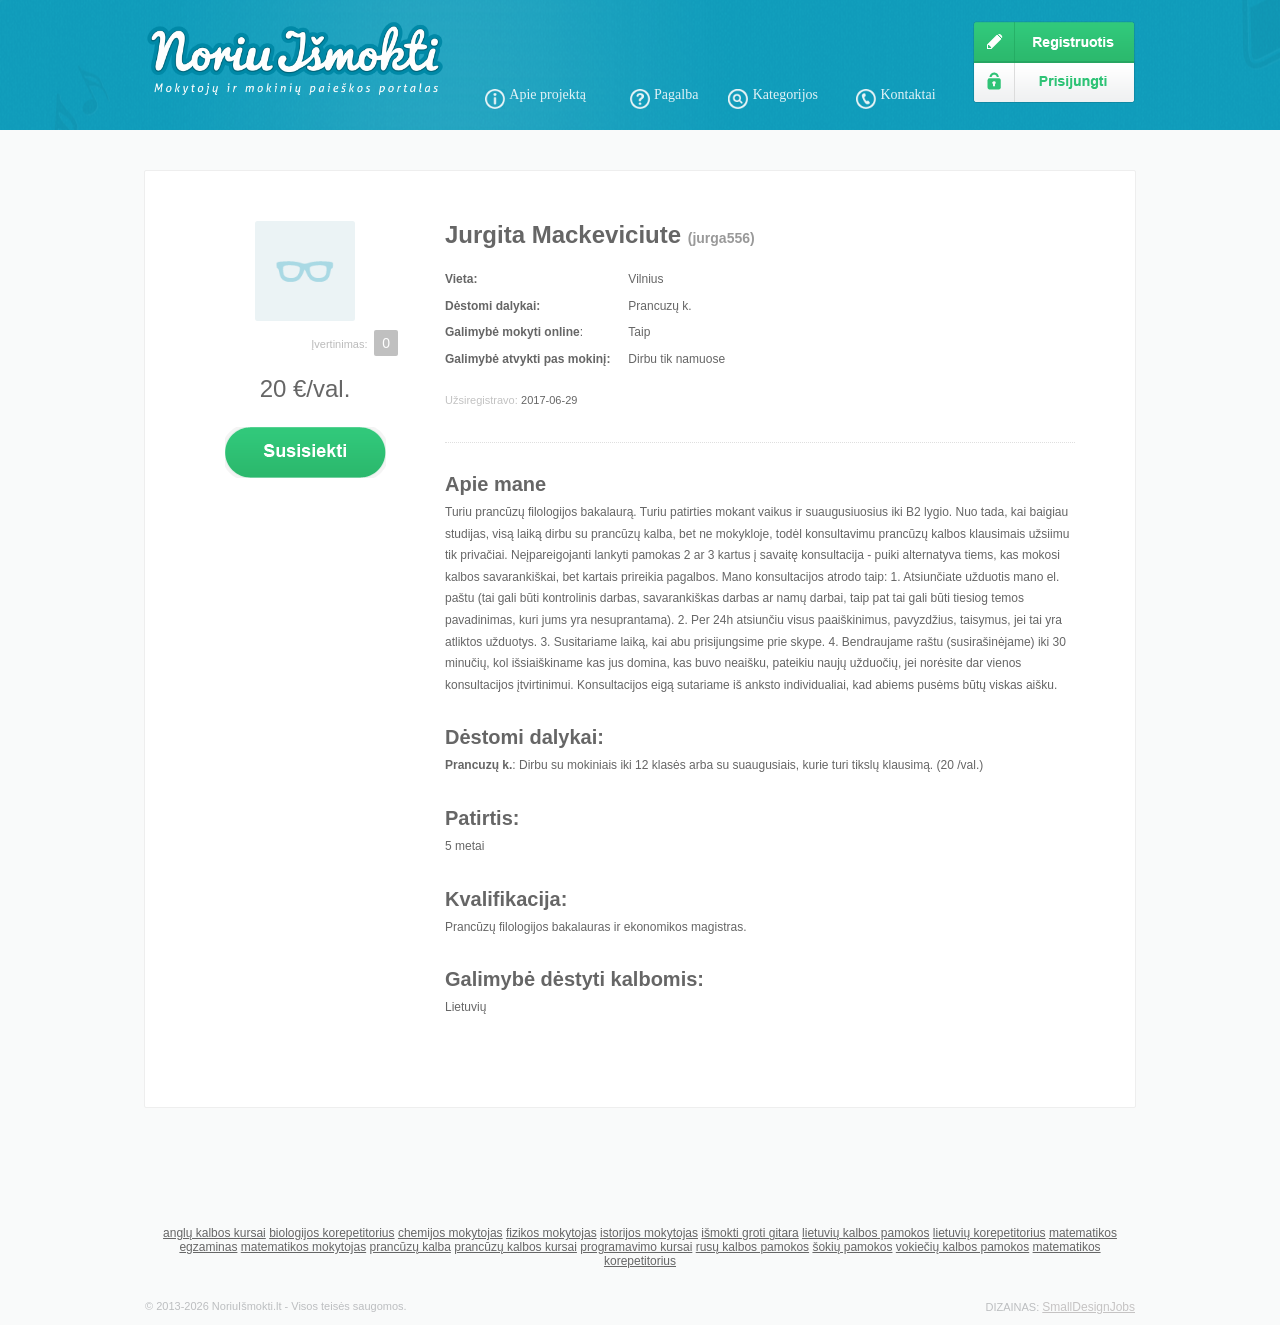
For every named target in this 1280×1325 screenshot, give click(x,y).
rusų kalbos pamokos (752, 1247)
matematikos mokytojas (303, 1247)
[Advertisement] (719, 50)
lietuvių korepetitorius (989, 1233)
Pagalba (676, 94)
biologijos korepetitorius (331, 1233)
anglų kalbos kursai (214, 1233)
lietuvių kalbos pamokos (865, 1233)
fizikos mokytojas (551, 1233)
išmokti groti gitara (749, 1233)
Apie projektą (547, 94)
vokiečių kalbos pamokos (962, 1247)
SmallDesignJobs (1088, 1307)
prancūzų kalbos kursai (515, 1247)
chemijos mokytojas (450, 1233)
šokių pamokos (852, 1247)
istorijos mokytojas (649, 1233)
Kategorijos (785, 94)
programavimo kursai (636, 1247)
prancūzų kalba (409, 1247)
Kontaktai (907, 94)
